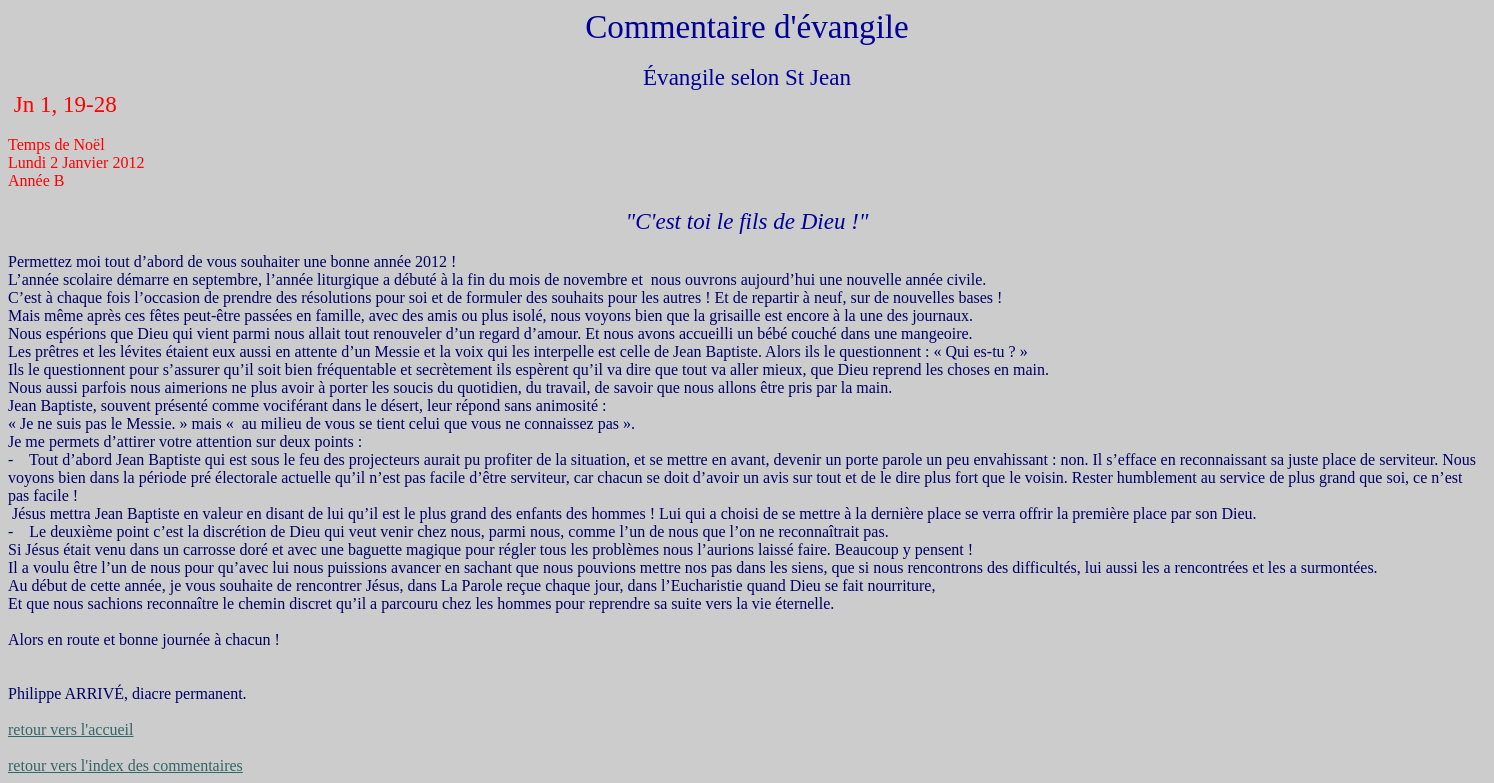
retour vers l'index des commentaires (125, 765)
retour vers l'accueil (70, 729)
